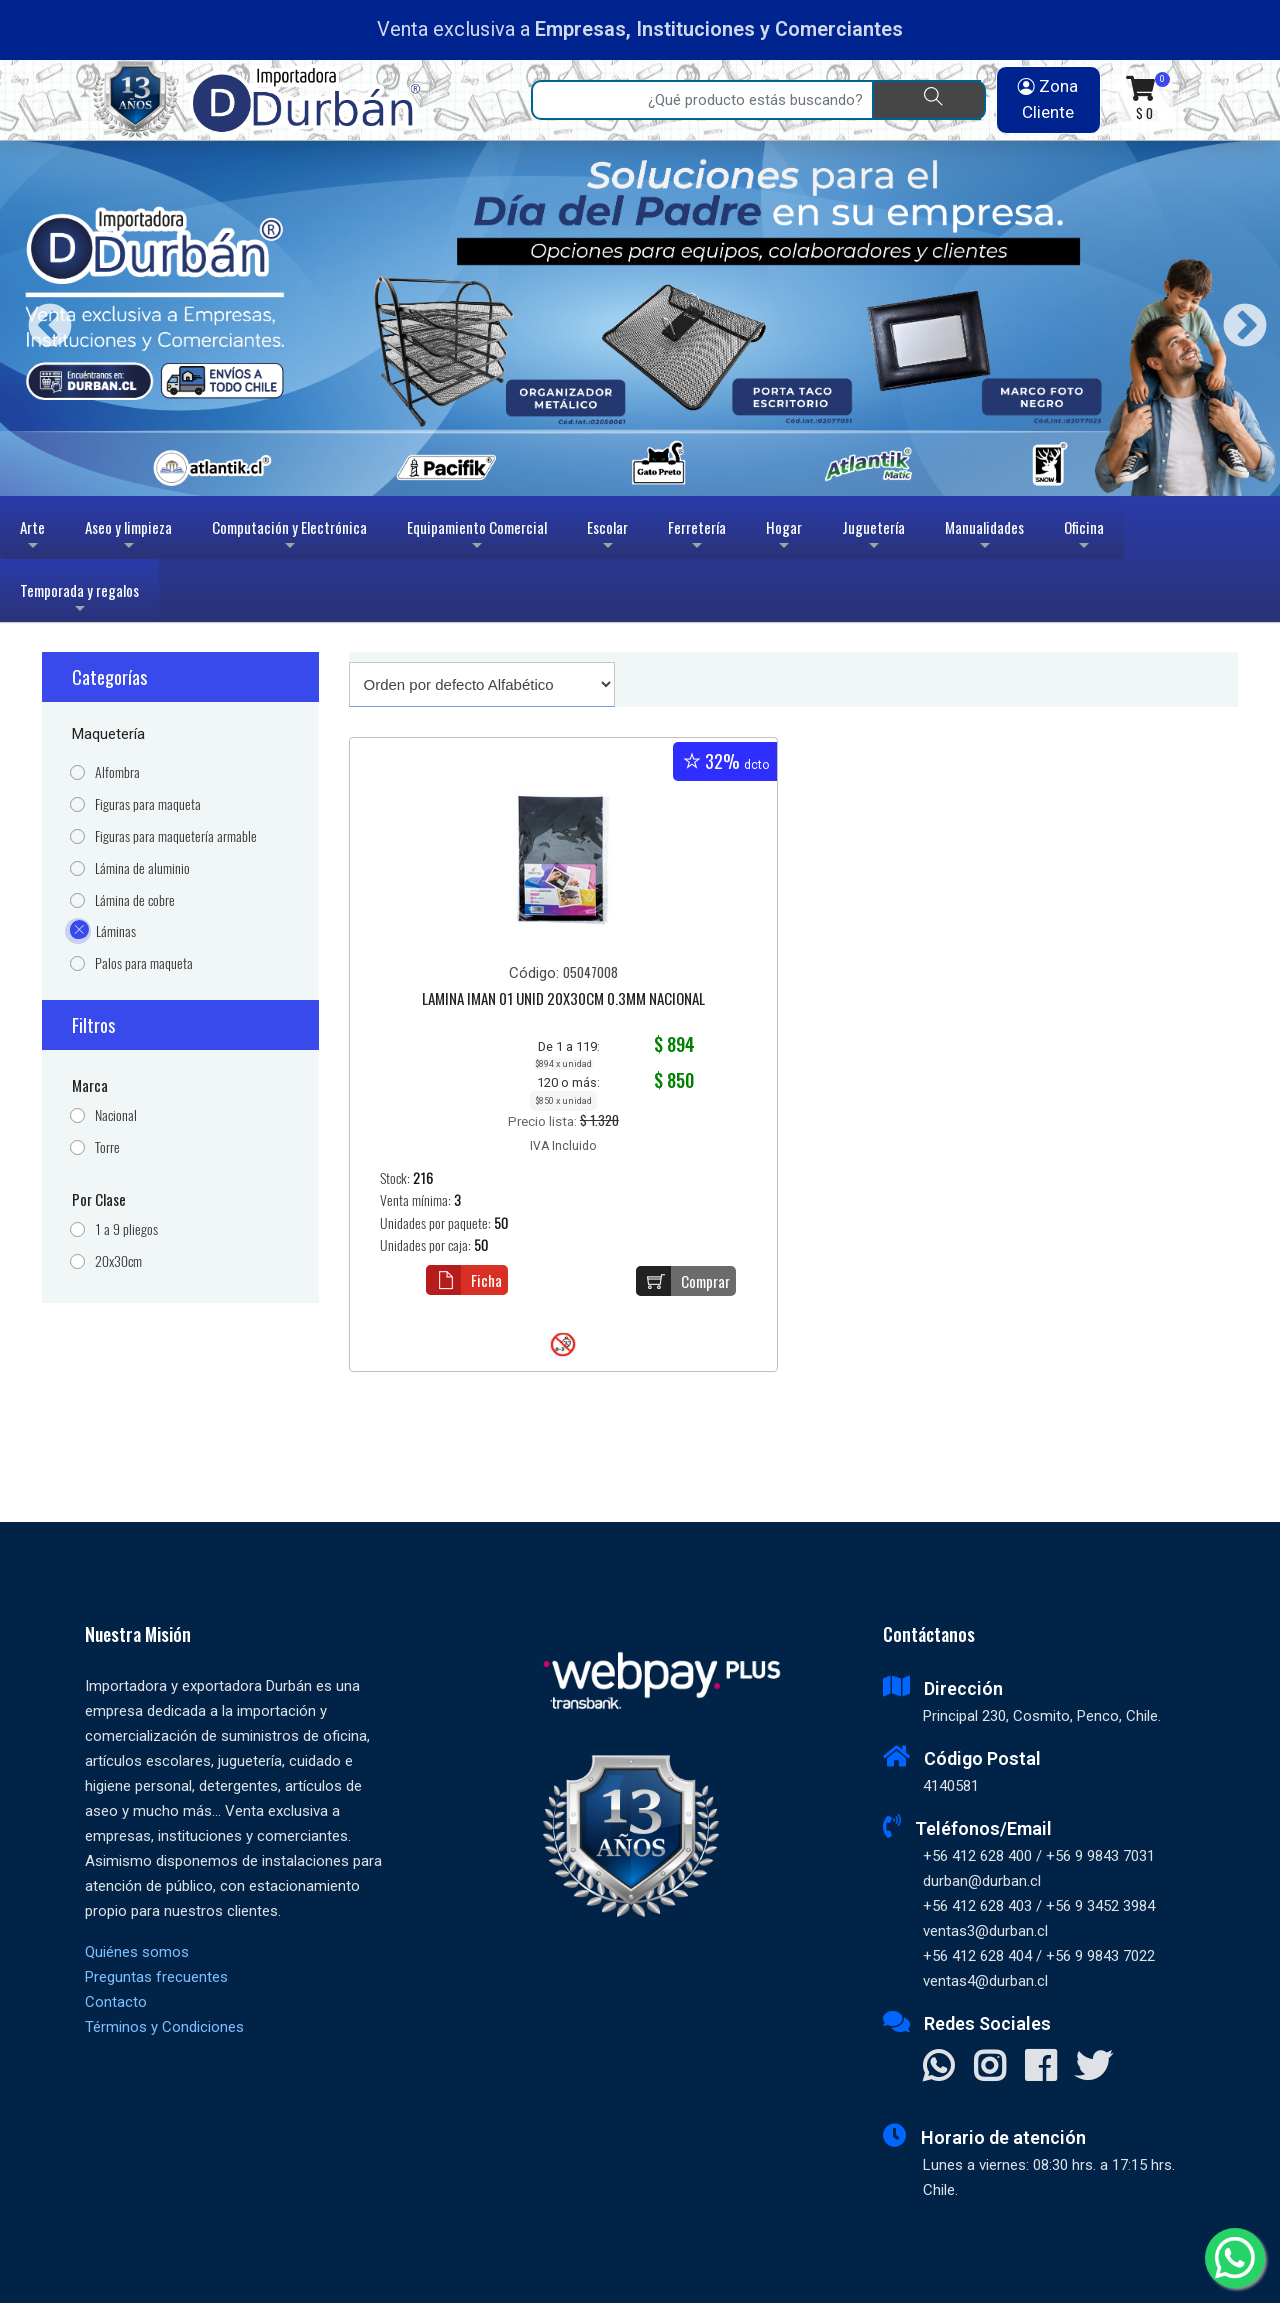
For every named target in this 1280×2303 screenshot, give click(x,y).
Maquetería (108, 734)
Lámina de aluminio (142, 868)
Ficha (464, 1280)
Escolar (607, 537)
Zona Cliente (1048, 99)
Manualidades (984, 537)
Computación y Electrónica (289, 537)
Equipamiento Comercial (477, 537)
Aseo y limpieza (128, 537)
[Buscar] (929, 100)
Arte (34, 537)
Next (1237, 318)
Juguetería (873, 537)
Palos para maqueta (144, 963)
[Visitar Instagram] (989, 2068)
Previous (42, 318)
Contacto (116, 2002)
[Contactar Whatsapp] (938, 2068)
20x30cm (118, 1261)
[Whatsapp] (1235, 2258)
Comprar (683, 1281)
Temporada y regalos (79, 600)
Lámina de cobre (135, 900)
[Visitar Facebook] (1040, 2068)
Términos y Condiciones (164, 2027)
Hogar (784, 537)
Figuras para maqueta (148, 804)
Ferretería (697, 537)
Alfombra (117, 772)
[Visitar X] (1093, 2068)
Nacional (116, 1115)
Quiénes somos (137, 1952)
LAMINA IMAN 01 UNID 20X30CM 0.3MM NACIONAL (563, 1000)
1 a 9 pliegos (126, 1229)
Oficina (1084, 537)
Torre (107, 1147)
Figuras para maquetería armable (176, 836)
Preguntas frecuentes (156, 1977)
